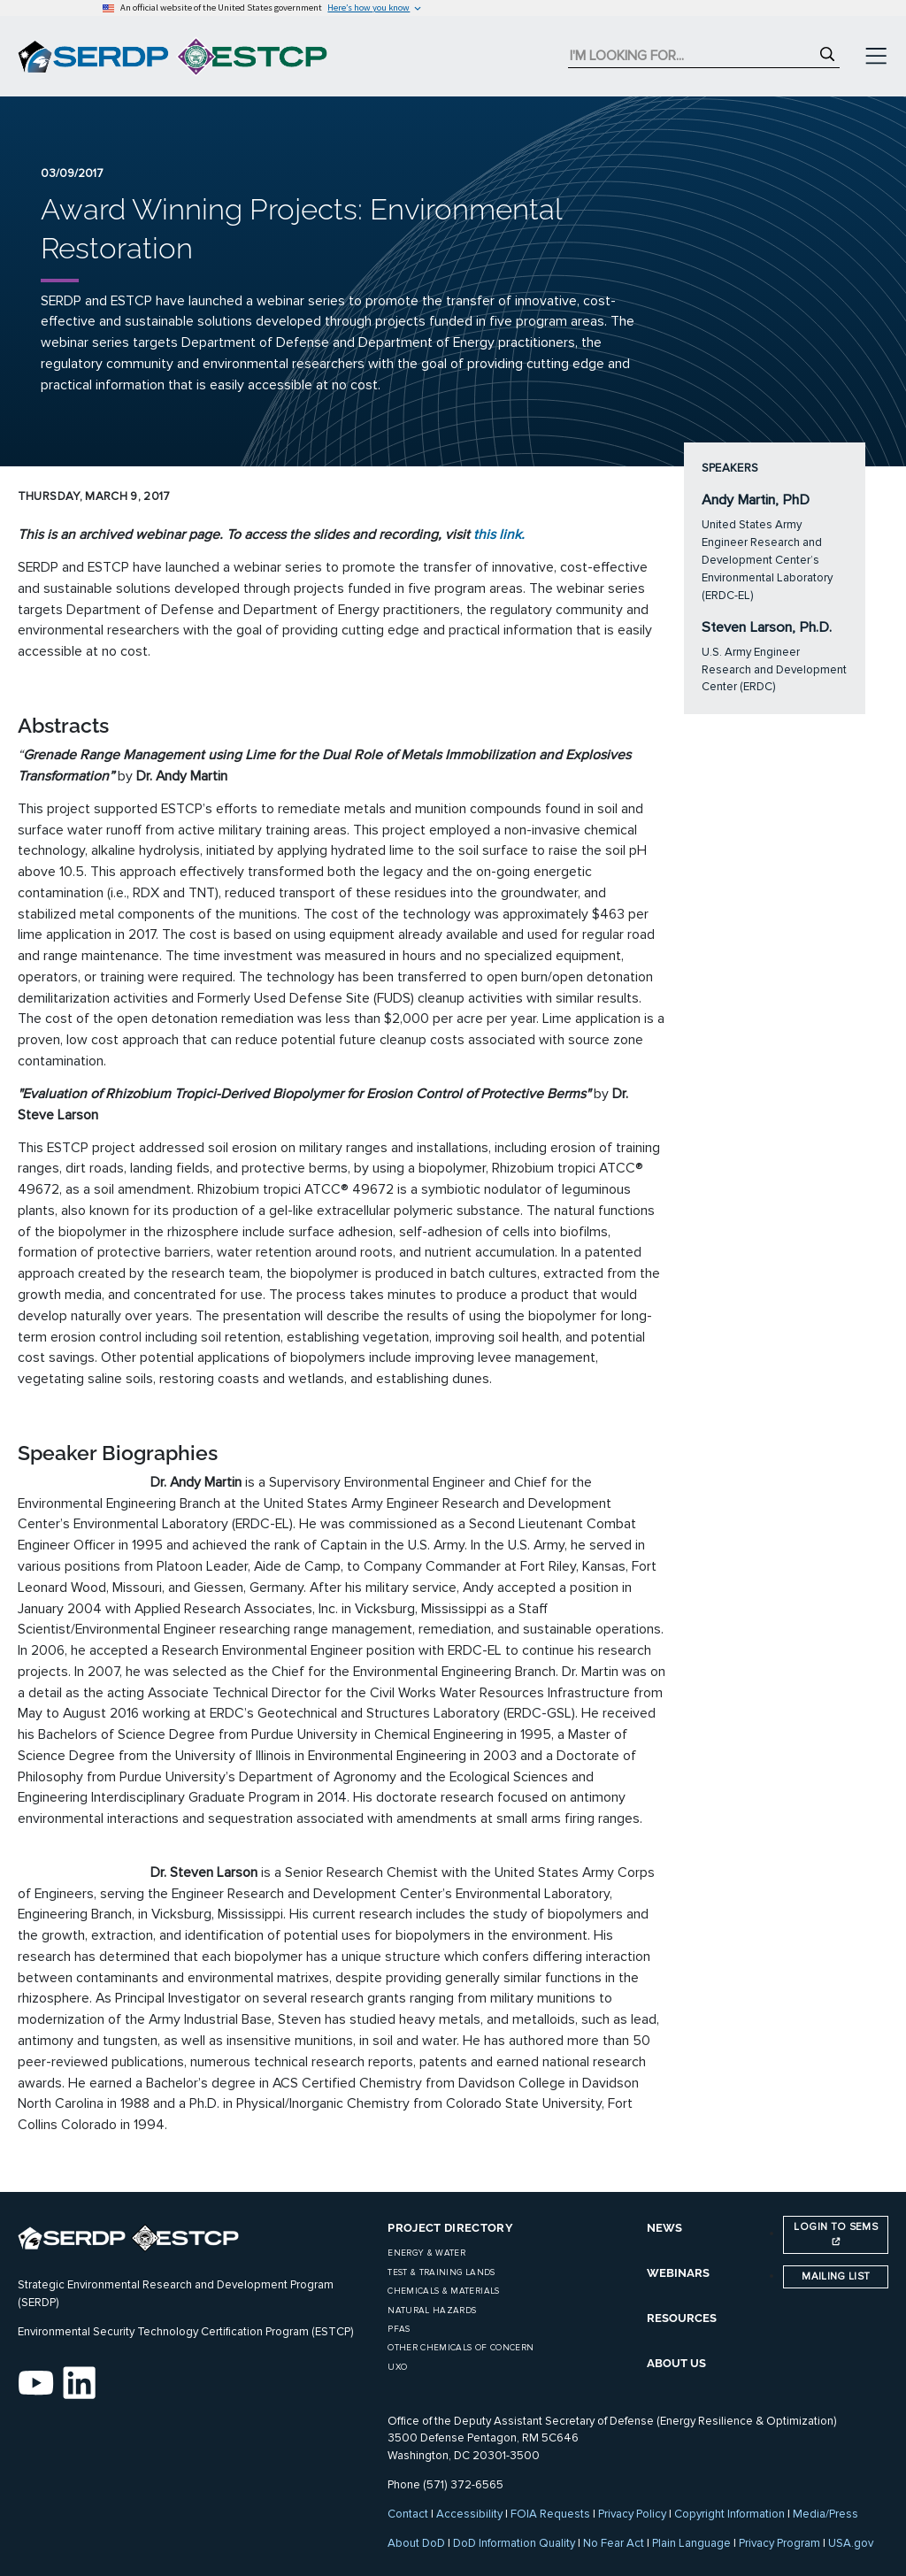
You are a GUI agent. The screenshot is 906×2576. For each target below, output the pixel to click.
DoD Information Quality (514, 2543)
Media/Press (825, 2514)
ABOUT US (676, 2363)
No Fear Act (613, 2543)
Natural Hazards (432, 2310)
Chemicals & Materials (443, 2291)
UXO (397, 2367)
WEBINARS (678, 2273)
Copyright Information (729, 2514)
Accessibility (469, 2514)
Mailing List (836, 2276)
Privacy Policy (632, 2514)
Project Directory (450, 2227)
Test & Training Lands (441, 2272)
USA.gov (850, 2543)
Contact (408, 2514)
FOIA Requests (550, 2514)
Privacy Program (779, 2543)
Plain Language (691, 2543)
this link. (499, 534)
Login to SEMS (836, 2233)
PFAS (399, 2329)
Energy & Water (426, 2253)
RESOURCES (682, 2318)
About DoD (416, 2543)
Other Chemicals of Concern (461, 2347)
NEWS (664, 2227)
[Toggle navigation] (876, 56)
